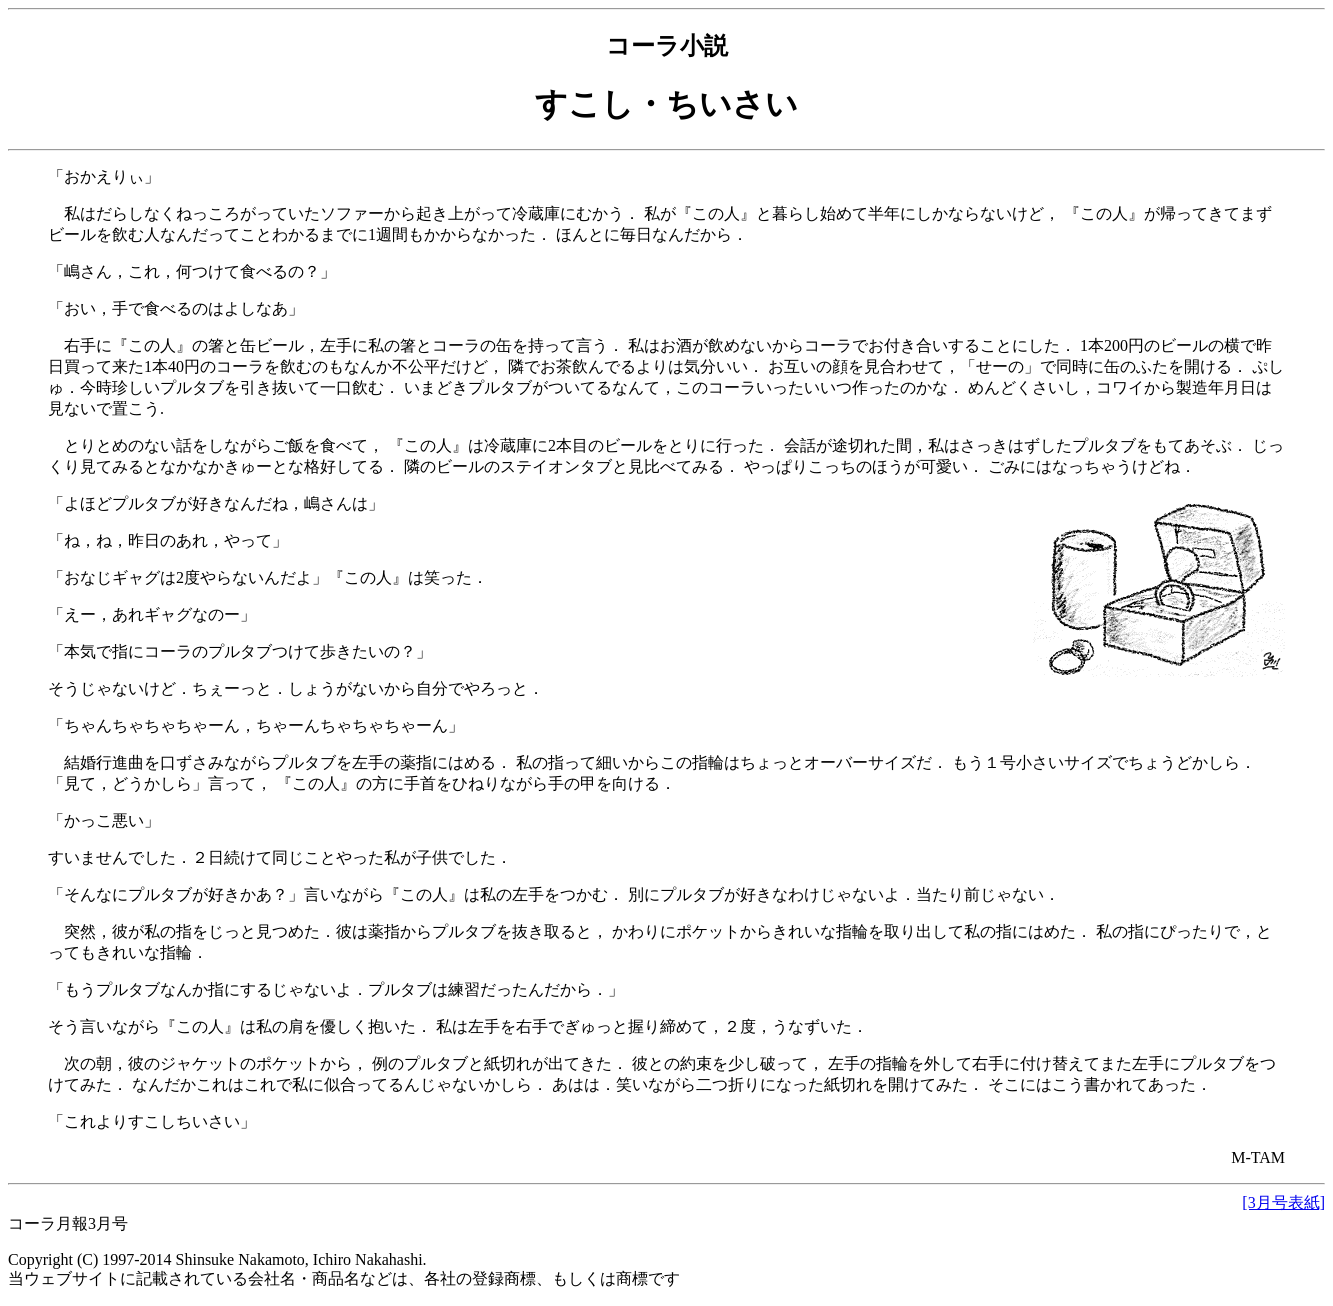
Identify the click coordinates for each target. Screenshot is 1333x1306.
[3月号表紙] (1283, 1202)
